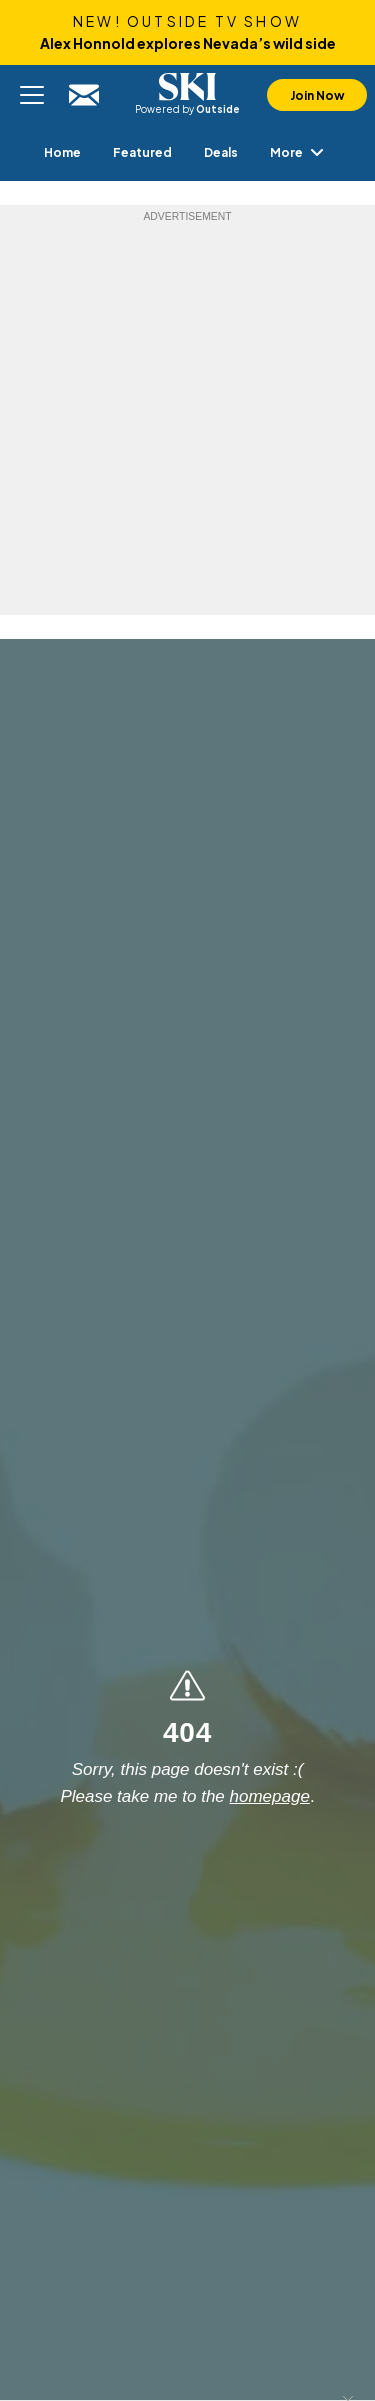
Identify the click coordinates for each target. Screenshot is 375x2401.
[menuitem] (62, 152)
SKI (188, 87)
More (300, 152)
